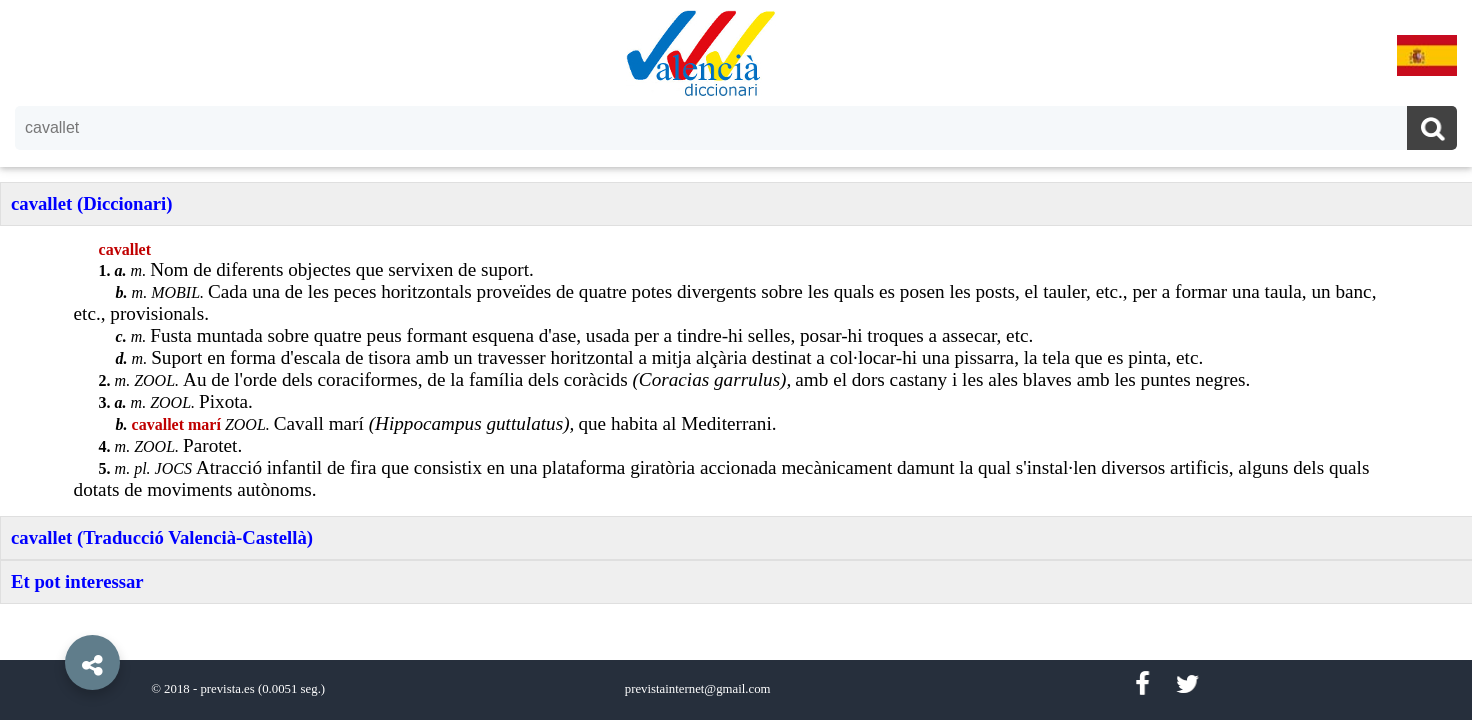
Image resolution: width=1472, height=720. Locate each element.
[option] (736, 360)
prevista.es (227, 689)
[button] (50, 617)
